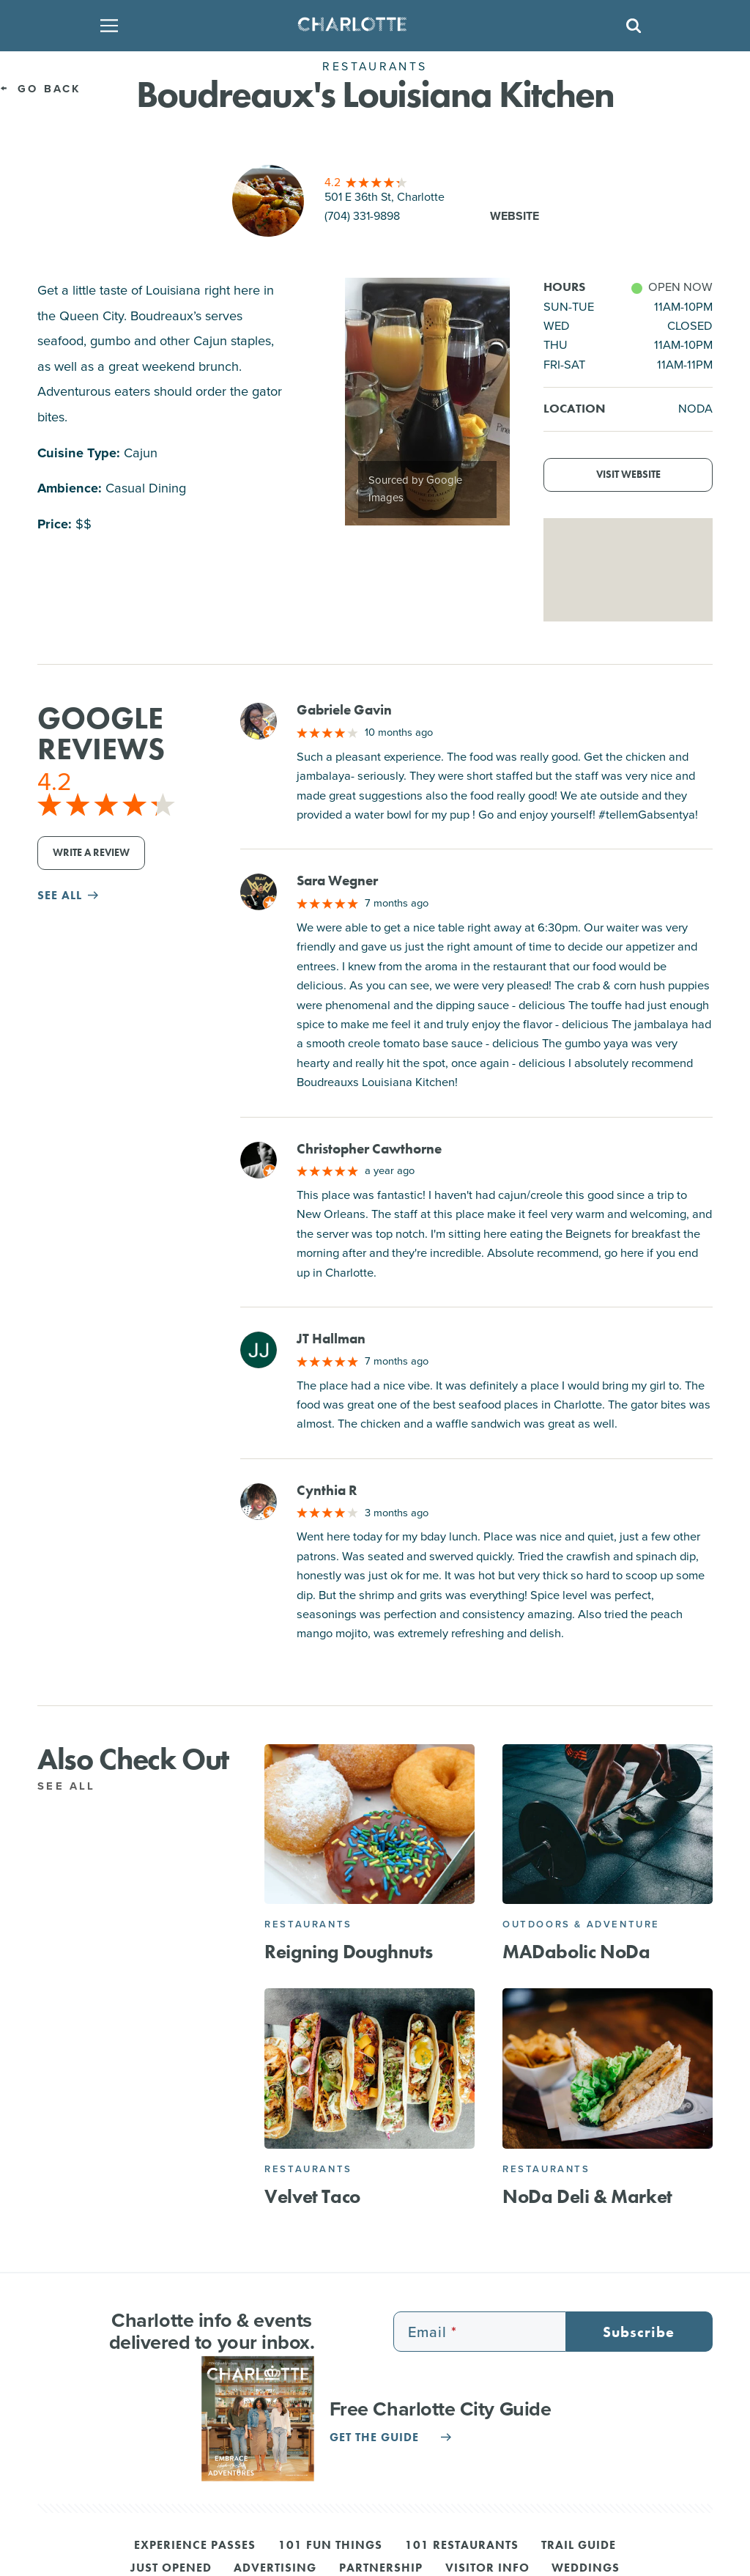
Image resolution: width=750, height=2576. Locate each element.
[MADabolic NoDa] (607, 1824)
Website (514, 215)
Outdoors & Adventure (581, 1924)
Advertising (275, 2569)
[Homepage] (370, 26)
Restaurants (308, 1924)
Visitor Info (487, 2569)
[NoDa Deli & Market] (607, 2068)
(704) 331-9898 (362, 215)
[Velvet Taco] (369, 2068)
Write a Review (91, 852)
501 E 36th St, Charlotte (384, 196)
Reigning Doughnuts (348, 1952)
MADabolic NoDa (576, 1952)
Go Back (40, 89)
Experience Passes (195, 2546)
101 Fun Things (330, 2546)
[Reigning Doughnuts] (369, 1824)
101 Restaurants (462, 2546)
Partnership (381, 2569)
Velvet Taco (312, 2197)
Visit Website (628, 474)
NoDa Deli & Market (587, 2197)
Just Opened (171, 2569)
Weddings (586, 2569)
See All (74, 1786)
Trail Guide (578, 2546)
